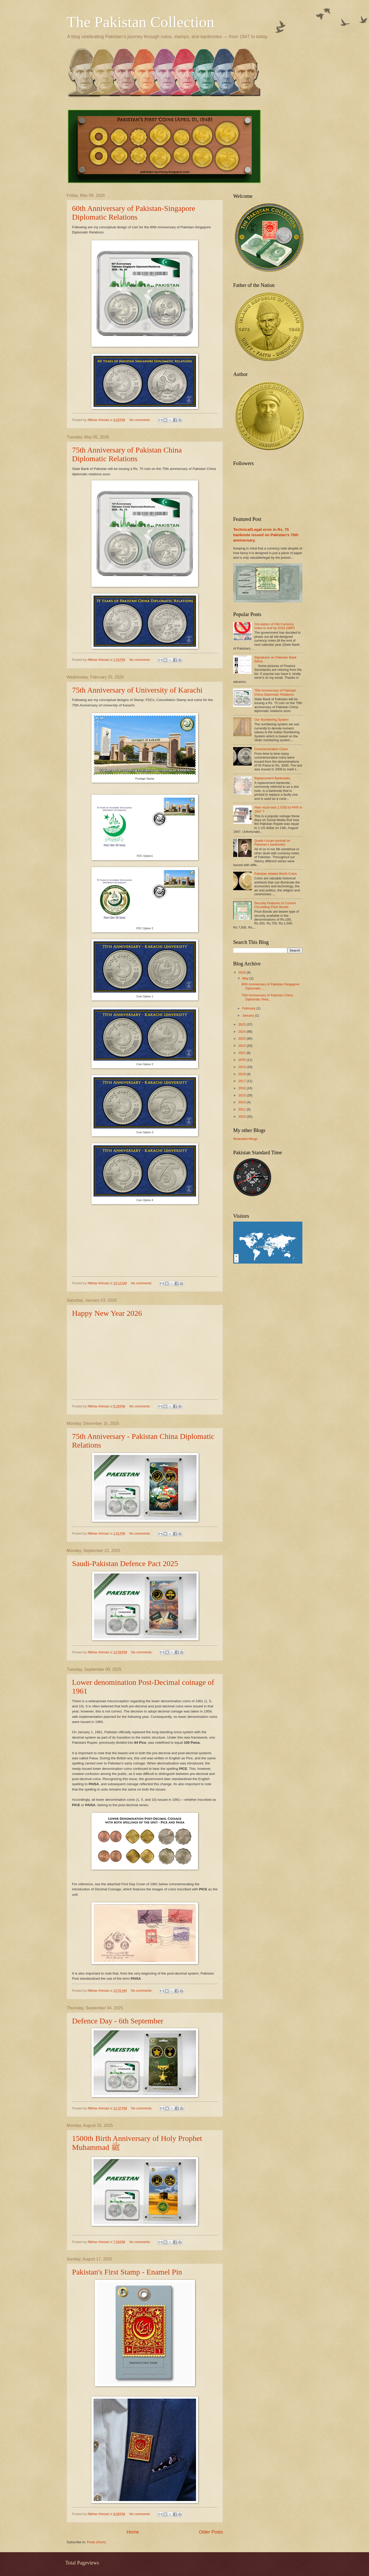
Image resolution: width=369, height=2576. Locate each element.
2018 (242, 1074)
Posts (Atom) (96, 2542)
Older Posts (211, 2532)
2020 (242, 1060)
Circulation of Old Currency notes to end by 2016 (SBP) (274, 626)
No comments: (140, 420)
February (249, 1008)
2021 (242, 1053)
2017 (242, 1081)
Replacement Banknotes (272, 778)
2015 (242, 1095)
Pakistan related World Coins (275, 874)
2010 (242, 1116)
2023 (242, 1038)
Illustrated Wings (245, 1139)
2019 (242, 1067)
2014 (242, 1102)
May (245, 978)
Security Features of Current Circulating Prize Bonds (275, 905)
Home (133, 2532)
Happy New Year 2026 (107, 1313)
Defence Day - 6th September (117, 2021)
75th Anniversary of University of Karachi (137, 690)
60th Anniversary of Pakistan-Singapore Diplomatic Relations (133, 212)
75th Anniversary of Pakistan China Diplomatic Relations (127, 454)
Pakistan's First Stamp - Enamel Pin (127, 2272)
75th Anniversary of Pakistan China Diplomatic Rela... (267, 997)
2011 (242, 1109)
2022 (242, 1046)
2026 (242, 972)
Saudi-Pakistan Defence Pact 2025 (125, 1563)
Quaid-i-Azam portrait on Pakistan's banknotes (272, 842)
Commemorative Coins (271, 749)
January (248, 1015)
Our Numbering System (271, 719)
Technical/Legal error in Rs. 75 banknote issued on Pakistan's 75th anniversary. (265, 534)
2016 (242, 1088)
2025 (242, 1024)
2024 (242, 1031)
